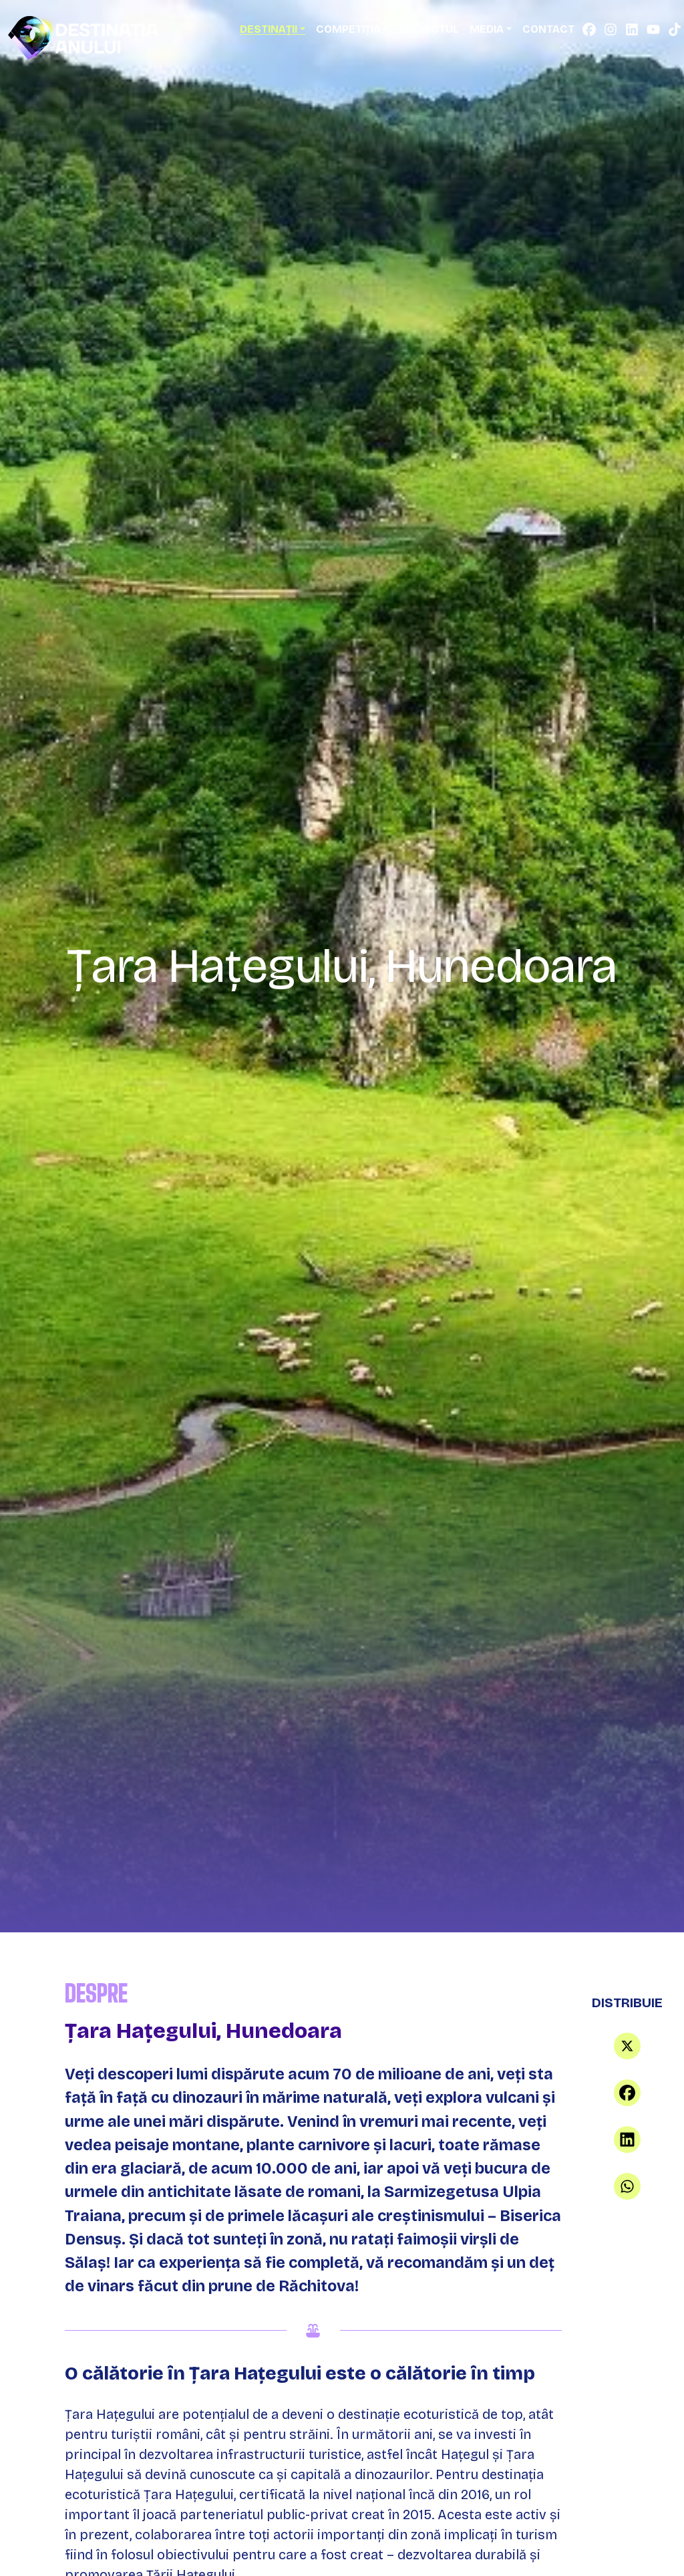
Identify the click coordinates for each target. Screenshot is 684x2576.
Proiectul (429, 29)
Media (487, 29)
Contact (548, 29)
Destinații (268, 29)
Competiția (348, 29)
